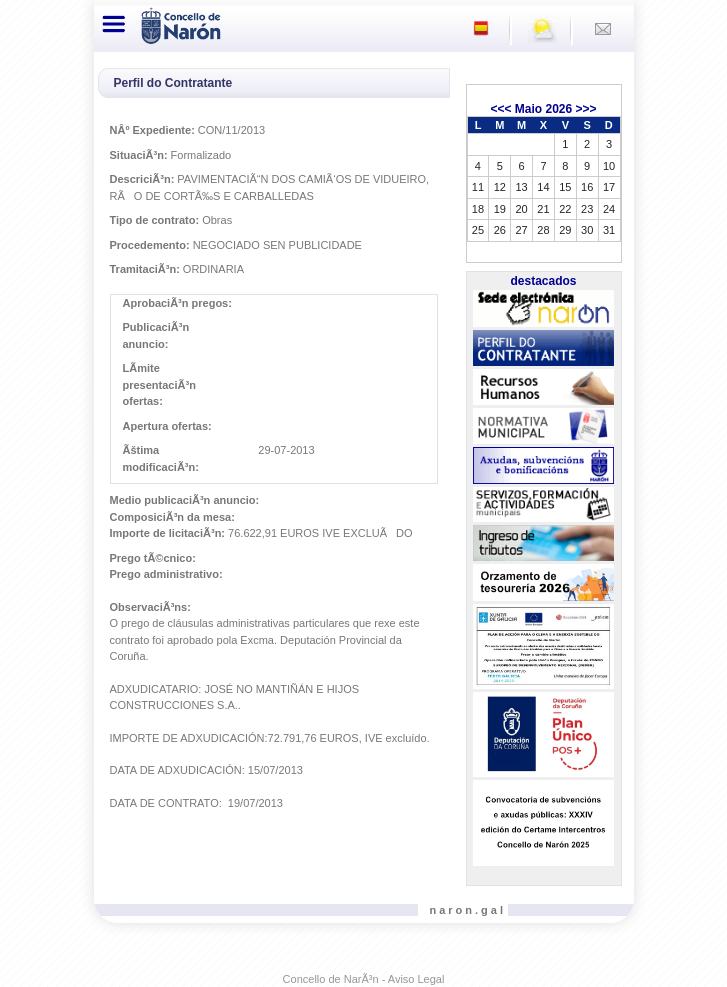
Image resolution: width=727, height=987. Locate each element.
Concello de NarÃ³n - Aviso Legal (364, 979)
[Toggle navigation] (115, 24)
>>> (586, 109)
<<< (500, 109)
